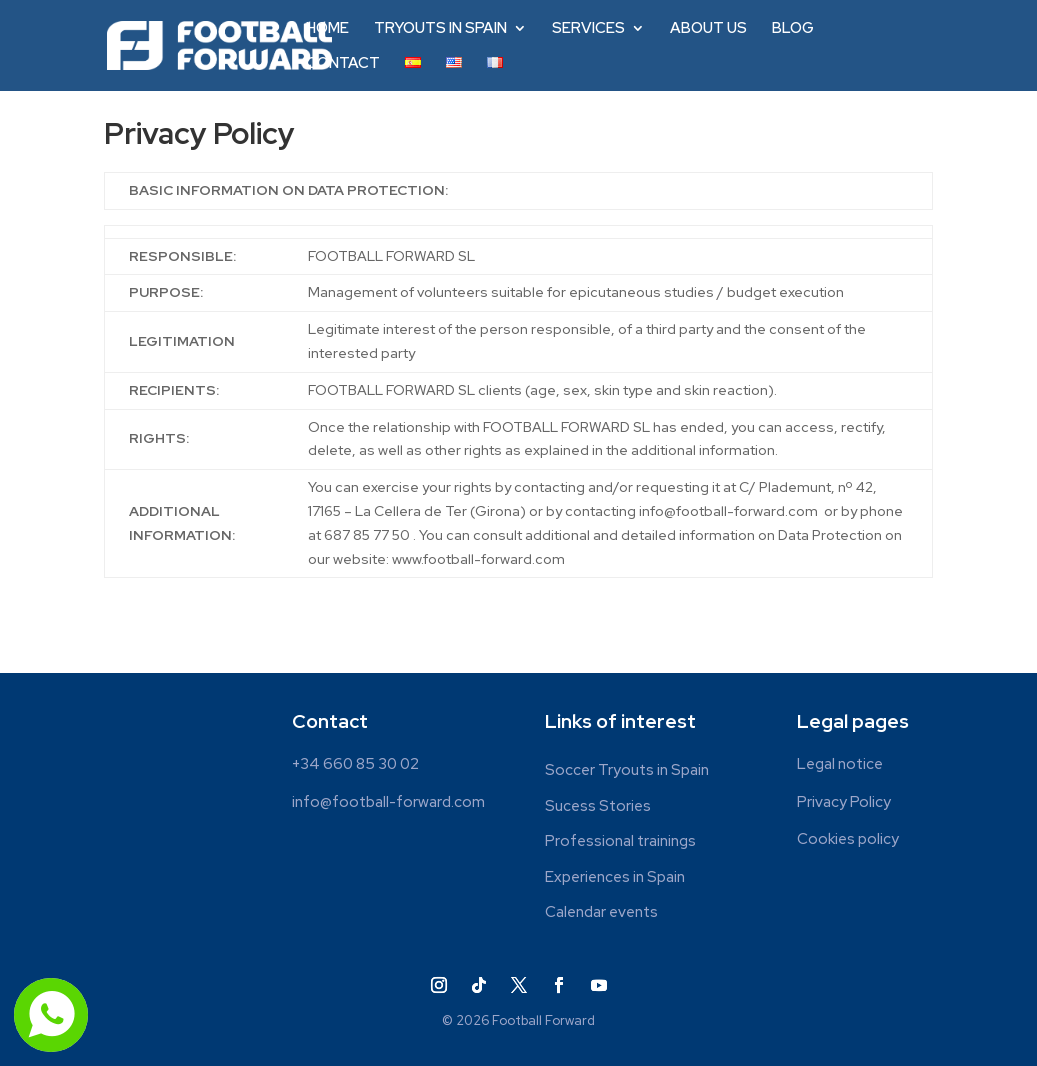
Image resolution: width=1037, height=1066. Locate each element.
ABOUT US (708, 29)
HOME (327, 29)
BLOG (793, 29)
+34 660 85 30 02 (355, 764)
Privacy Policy (844, 802)
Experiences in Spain (615, 877)
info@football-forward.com (388, 802)
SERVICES (588, 29)
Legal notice (840, 764)
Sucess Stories (598, 806)
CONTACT (343, 64)
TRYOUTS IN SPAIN (440, 29)
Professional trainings (620, 841)
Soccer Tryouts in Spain (627, 770)
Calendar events (601, 912)
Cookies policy (848, 839)
